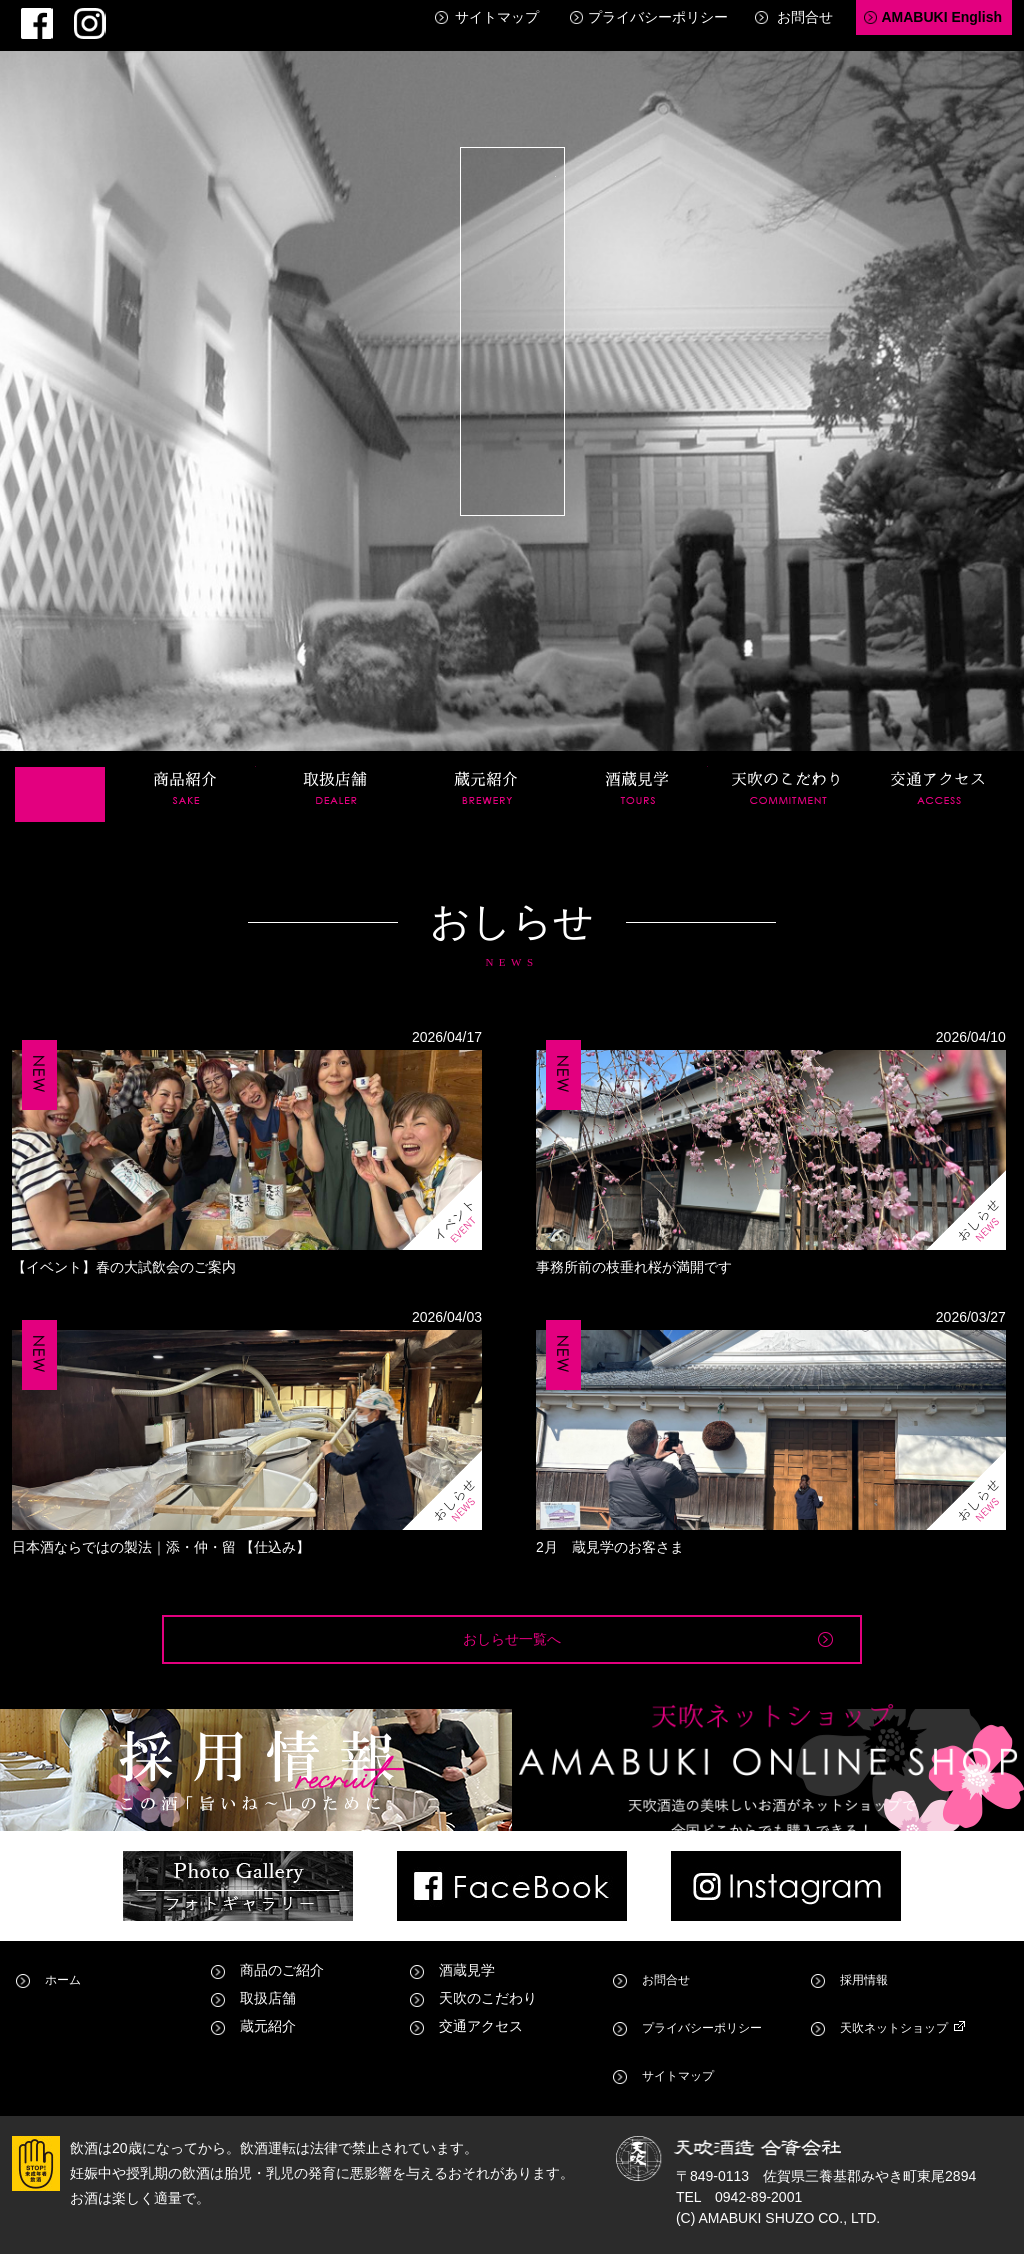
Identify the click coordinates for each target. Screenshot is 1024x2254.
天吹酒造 (513, 320)
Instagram (61, 16)
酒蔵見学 (638, 762)
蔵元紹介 (487, 762)
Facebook (27, 16)
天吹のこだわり (788, 762)
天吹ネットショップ (900, 2064)
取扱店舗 (336, 762)
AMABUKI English (941, 17)
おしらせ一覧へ (512, 1627)
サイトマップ (497, 17)
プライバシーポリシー (658, 17)
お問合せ (805, 17)
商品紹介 (186, 762)
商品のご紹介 (282, 2036)
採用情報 (865, 2036)
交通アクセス (939, 762)
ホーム (60, 762)
